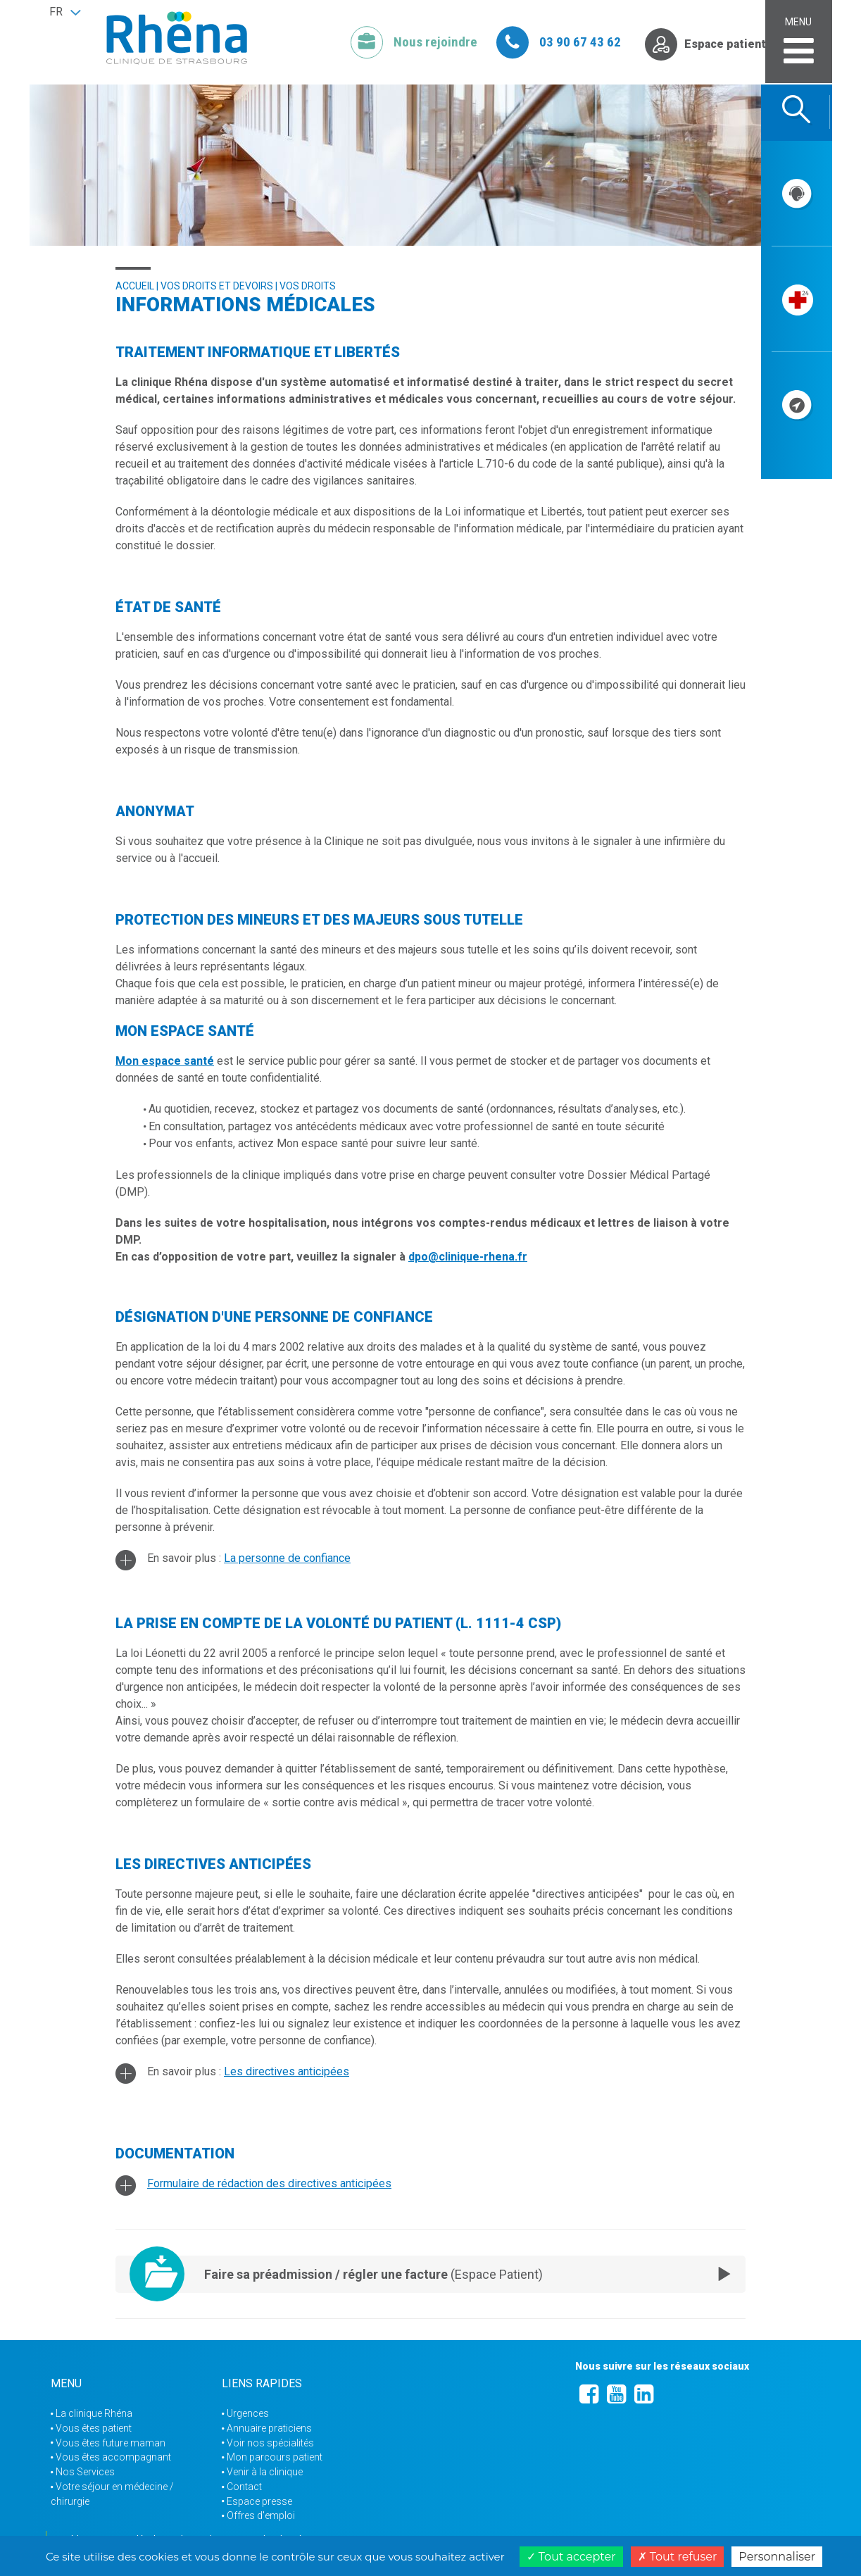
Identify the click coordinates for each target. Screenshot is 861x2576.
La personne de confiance (287, 1558)
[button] (65, 12)
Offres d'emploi (261, 2515)
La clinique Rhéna (94, 2413)
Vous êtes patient (94, 2428)
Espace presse (259, 2501)
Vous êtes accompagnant (113, 2457)
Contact (244, 2486)
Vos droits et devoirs (217, 286)
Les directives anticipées (286, 2071)
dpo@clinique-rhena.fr (467, 1256)
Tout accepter (571, 2556)
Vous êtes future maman (110, 2443)
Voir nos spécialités (270, 2443)
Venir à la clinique (265, 2471)
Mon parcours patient (274, 2457)
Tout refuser (677, 2556)
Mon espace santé (164, 1061)
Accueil (134, 286)
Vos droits (307, 286)
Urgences (248, 2413)
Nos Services (85, 2471)
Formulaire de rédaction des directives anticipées (269, 2183)
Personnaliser (777, 2556)
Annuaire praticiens (269, 2428)
